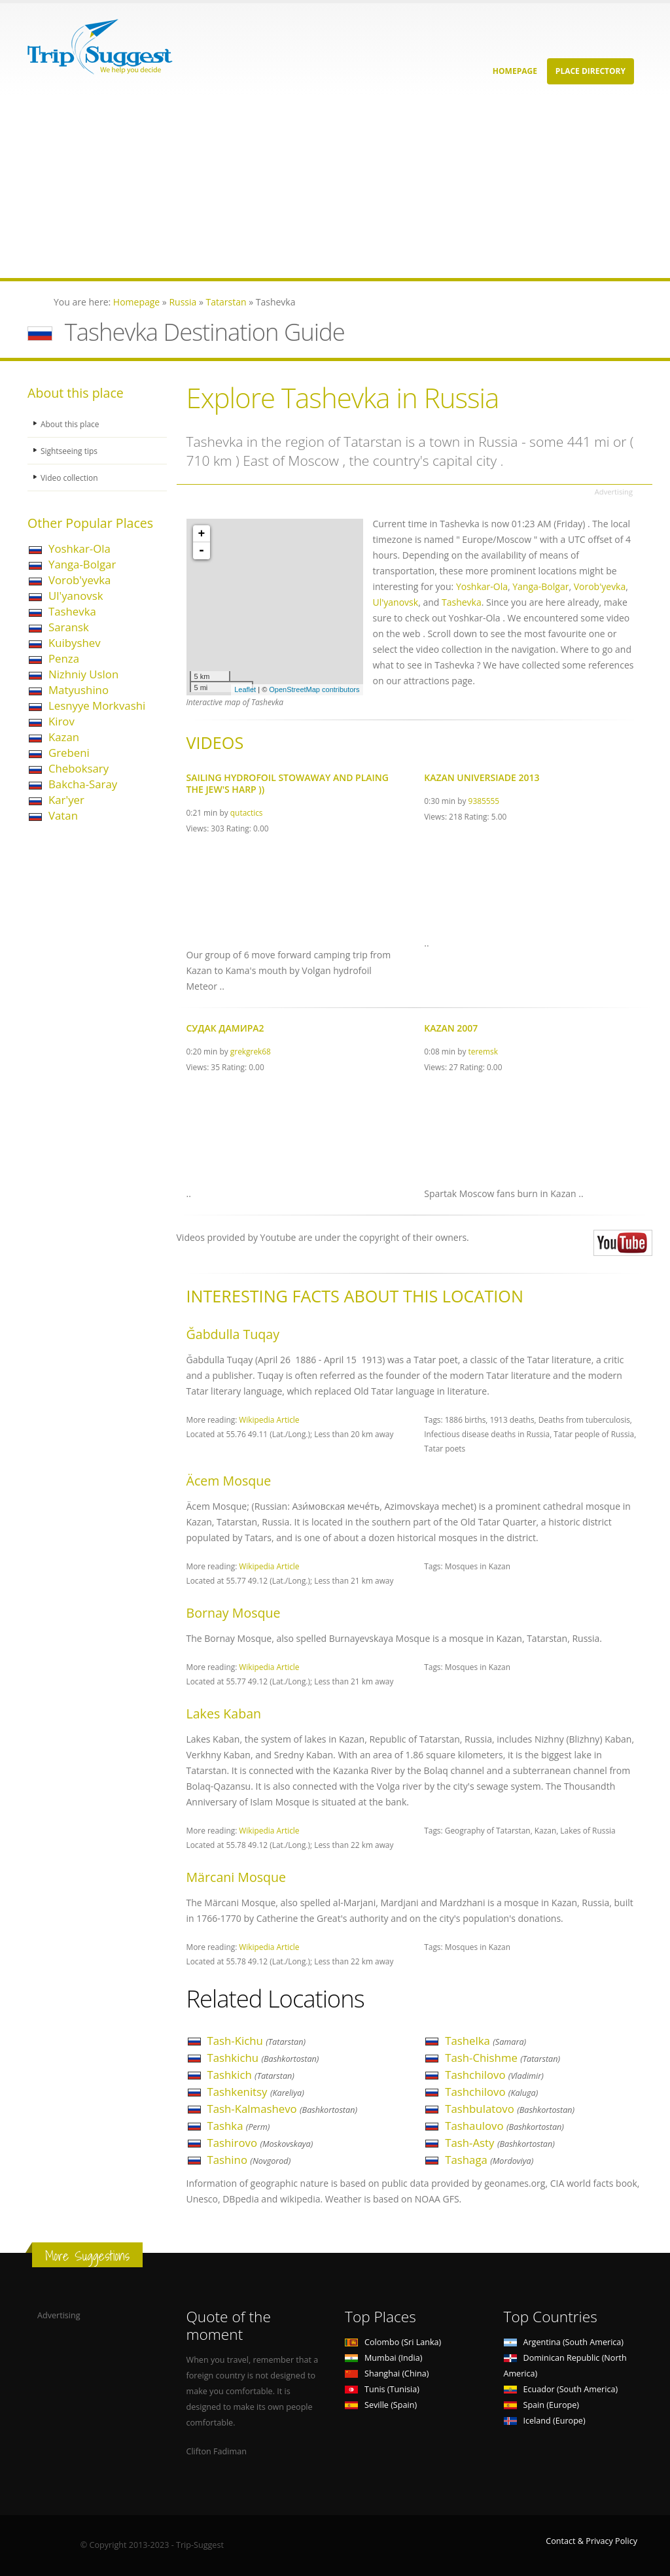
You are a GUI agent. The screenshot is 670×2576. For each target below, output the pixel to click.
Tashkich (250, 2074)
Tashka (238, 2125)
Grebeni (69, 752)
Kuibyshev (74, 642)
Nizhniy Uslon (83, 674)
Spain (541, 2405)
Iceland (545, 2420)
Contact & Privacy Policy (591, 2541)
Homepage (515, 71)
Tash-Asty (500, 2142)
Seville (381, 2405)
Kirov (61, 721)
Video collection (71, 477)
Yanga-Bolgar (82, 564)
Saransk (68, 627)
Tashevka (72, 611)
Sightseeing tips (71, 450)
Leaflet (245, 689)
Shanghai (387, 2373)
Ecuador (561, 2389)
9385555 (484, 800)
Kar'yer (66, 799)
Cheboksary (78, 768)
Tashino (249, 2159)
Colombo (393, 2342)
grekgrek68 (250, 1051)
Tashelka (485, 2040)
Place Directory (590, 71)
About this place (71, 423)
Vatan (63, 815)
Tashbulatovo (509, 2108)
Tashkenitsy (255, 2091)
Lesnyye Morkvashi (96, 705)
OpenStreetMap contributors (314, 689)
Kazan (63, 736)
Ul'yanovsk (75, 595)
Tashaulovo (504, 2125)
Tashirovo (260, 2142)
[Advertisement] (335, 186)
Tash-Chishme (502, 2057)
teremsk (483, 1051)
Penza (63, 658)
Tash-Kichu (256, 2040)
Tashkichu (263, 2057)
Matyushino (78, 689)
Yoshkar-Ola (79, 548)
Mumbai (383, 2357)
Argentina (564, 2342)
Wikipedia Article (269, 1419)
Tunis (382, 2389)
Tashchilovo (494, 2074)
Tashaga (489, 2159)
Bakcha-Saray (82, 784)
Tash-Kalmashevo (282, 2108)
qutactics (246, 812)
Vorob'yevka (79, 579)
